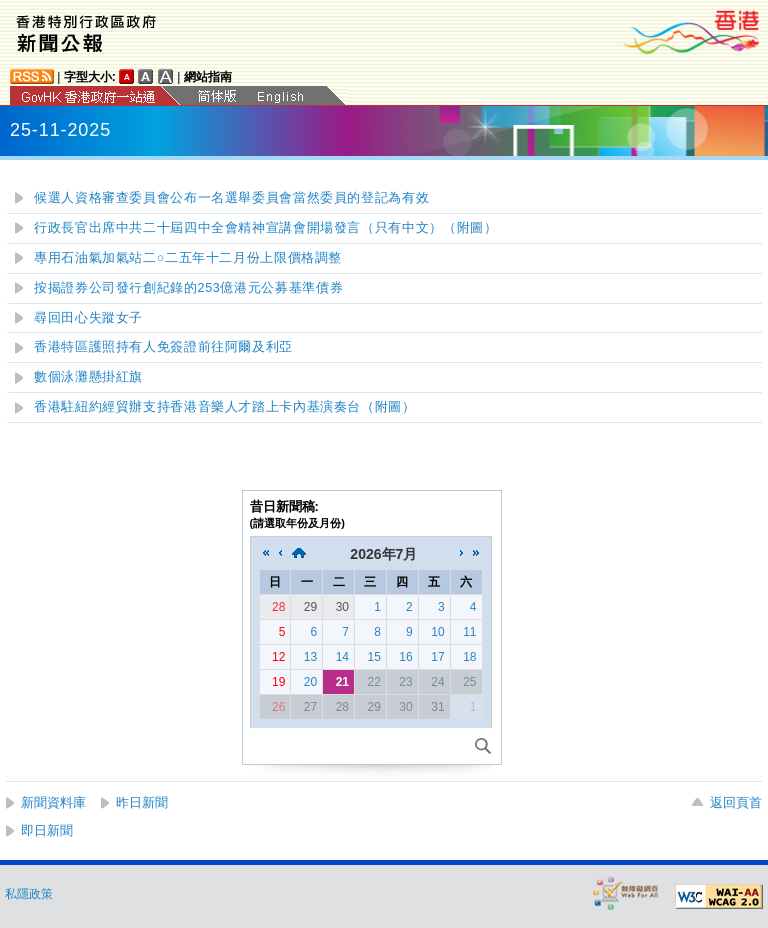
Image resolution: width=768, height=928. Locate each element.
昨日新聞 (142, 802)
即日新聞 (47, 830)
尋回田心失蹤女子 (88, 318)
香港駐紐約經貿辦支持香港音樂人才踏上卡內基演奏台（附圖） (225, 407)
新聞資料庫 (53, 802)
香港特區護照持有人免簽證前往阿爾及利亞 (163, 347)
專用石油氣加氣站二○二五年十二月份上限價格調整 (188, 258)
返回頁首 (736, 802)
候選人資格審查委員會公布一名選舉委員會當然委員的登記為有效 (231, 198)
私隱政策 (29, 894)
